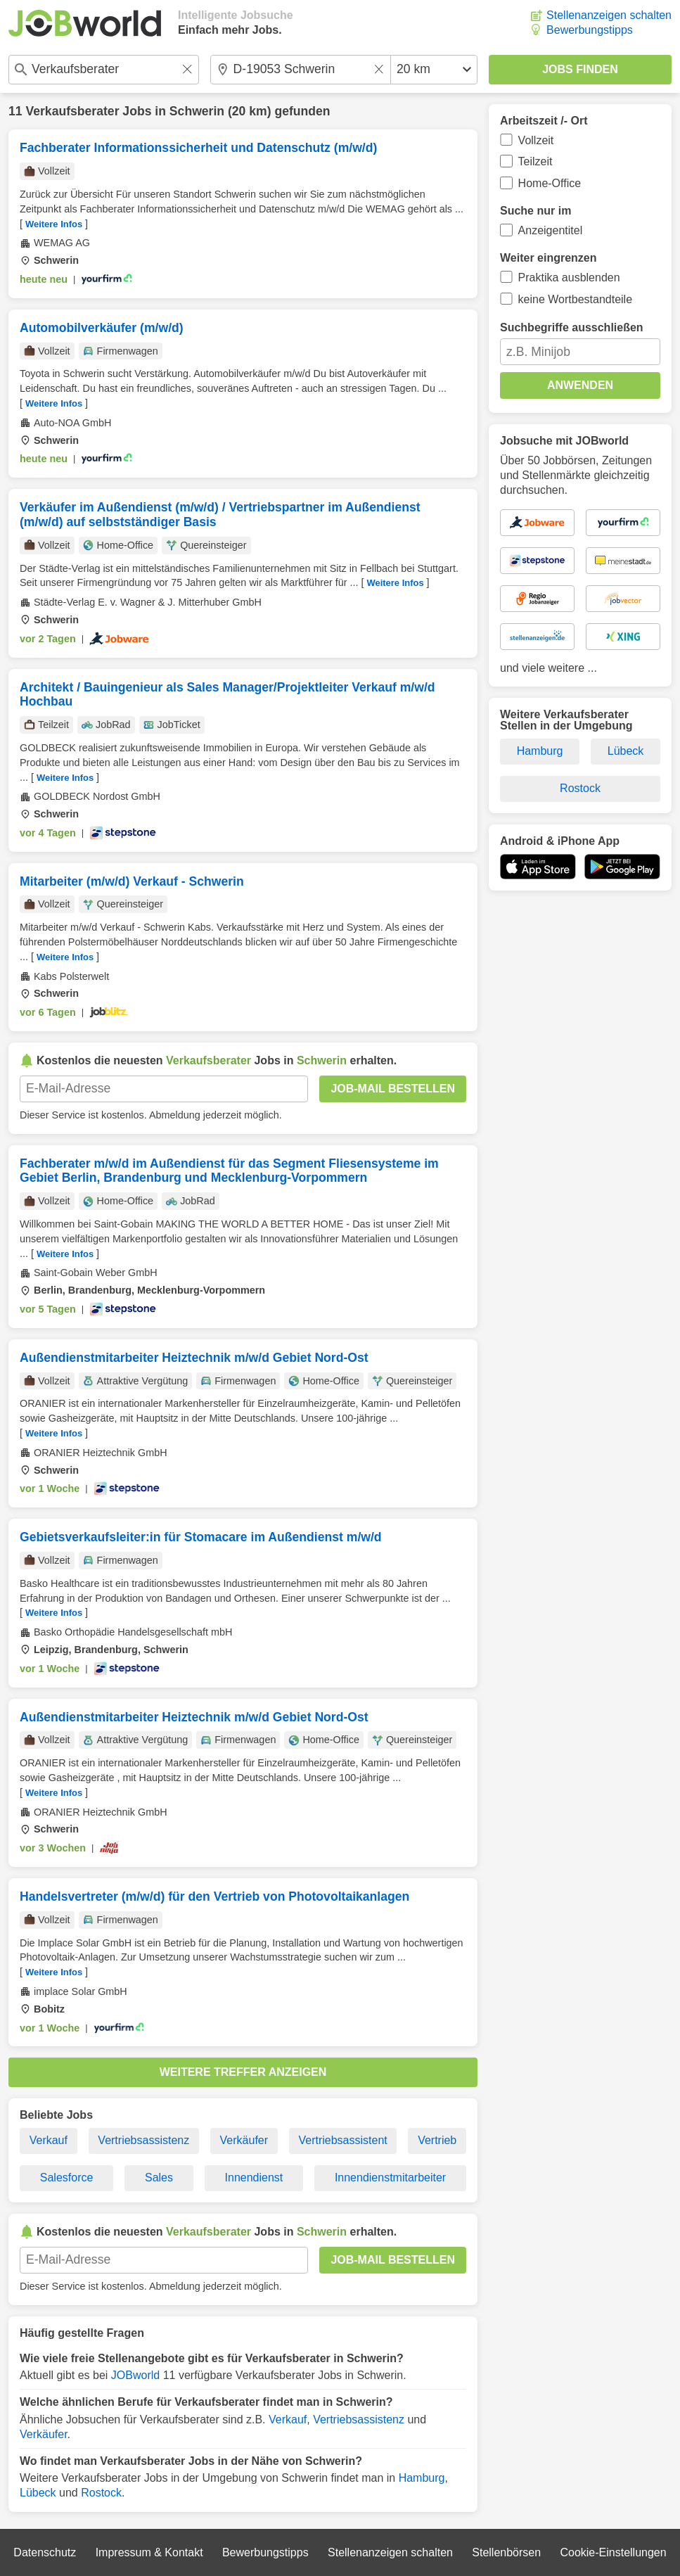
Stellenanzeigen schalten (609, 15)
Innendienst (254, 2177)
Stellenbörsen (506, 2552)
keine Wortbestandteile (575, 299)
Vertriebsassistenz (143, 2140)
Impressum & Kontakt (149, 2552)
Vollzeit (536, 140)
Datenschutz (44, 2552)
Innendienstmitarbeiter (390, 2177)
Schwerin (196, 111)
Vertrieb (437, 2140)
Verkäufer (244, 2140)
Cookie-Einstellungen (613, 2552)
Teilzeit (535, 161)
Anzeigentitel (550, 230)
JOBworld (135, 2375)
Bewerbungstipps (589, 30)
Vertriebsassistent (342, 2140)
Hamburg (422, 2478)
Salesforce (67, 2177)
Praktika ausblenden (569, 277)
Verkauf (49, 2140)
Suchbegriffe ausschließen (571, 327)
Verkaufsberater (72, 111)
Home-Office (550, 183)
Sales (159, 2177)
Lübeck (38, 2493)
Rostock (101, 2493)
